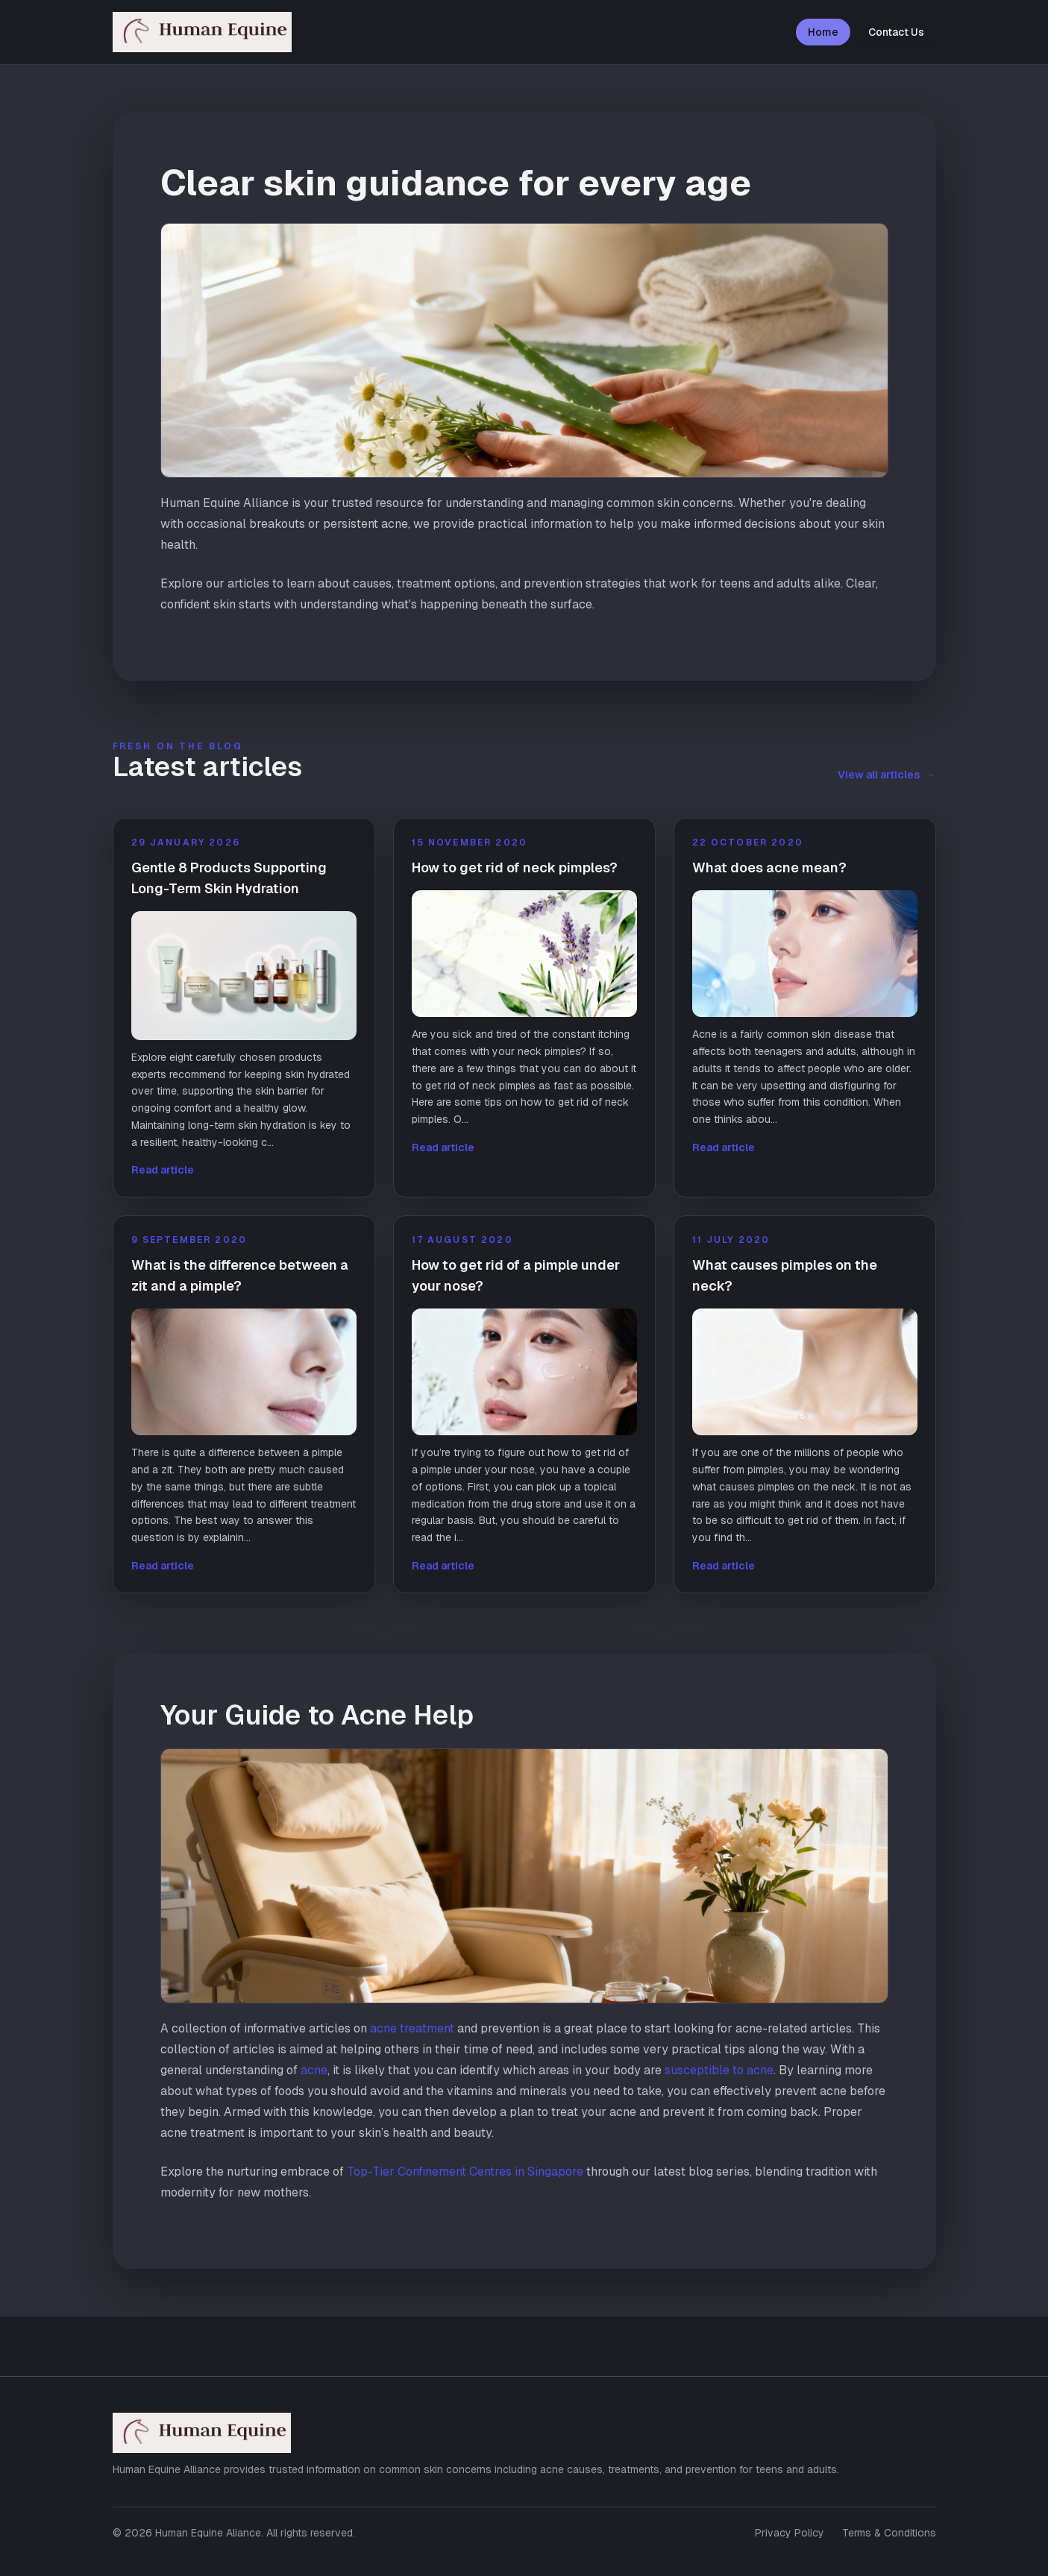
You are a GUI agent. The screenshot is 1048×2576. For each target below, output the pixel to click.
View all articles (887, 774)
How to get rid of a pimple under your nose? (516, 1275)
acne (314, 2070)
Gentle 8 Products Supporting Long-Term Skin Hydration (229, 878)
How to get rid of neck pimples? (515, 867)
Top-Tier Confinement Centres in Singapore (465, 2171)
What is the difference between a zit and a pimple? (239, 1275)
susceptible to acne (719, 2070)
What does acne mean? (769, 867)
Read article (162, 1170)
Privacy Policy (789, 2532)
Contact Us (896, 32)
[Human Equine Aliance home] (218, 32)
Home (823, 32)
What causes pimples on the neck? (784, 1275)
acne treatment (412, 2028)
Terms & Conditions (889, 2532)
